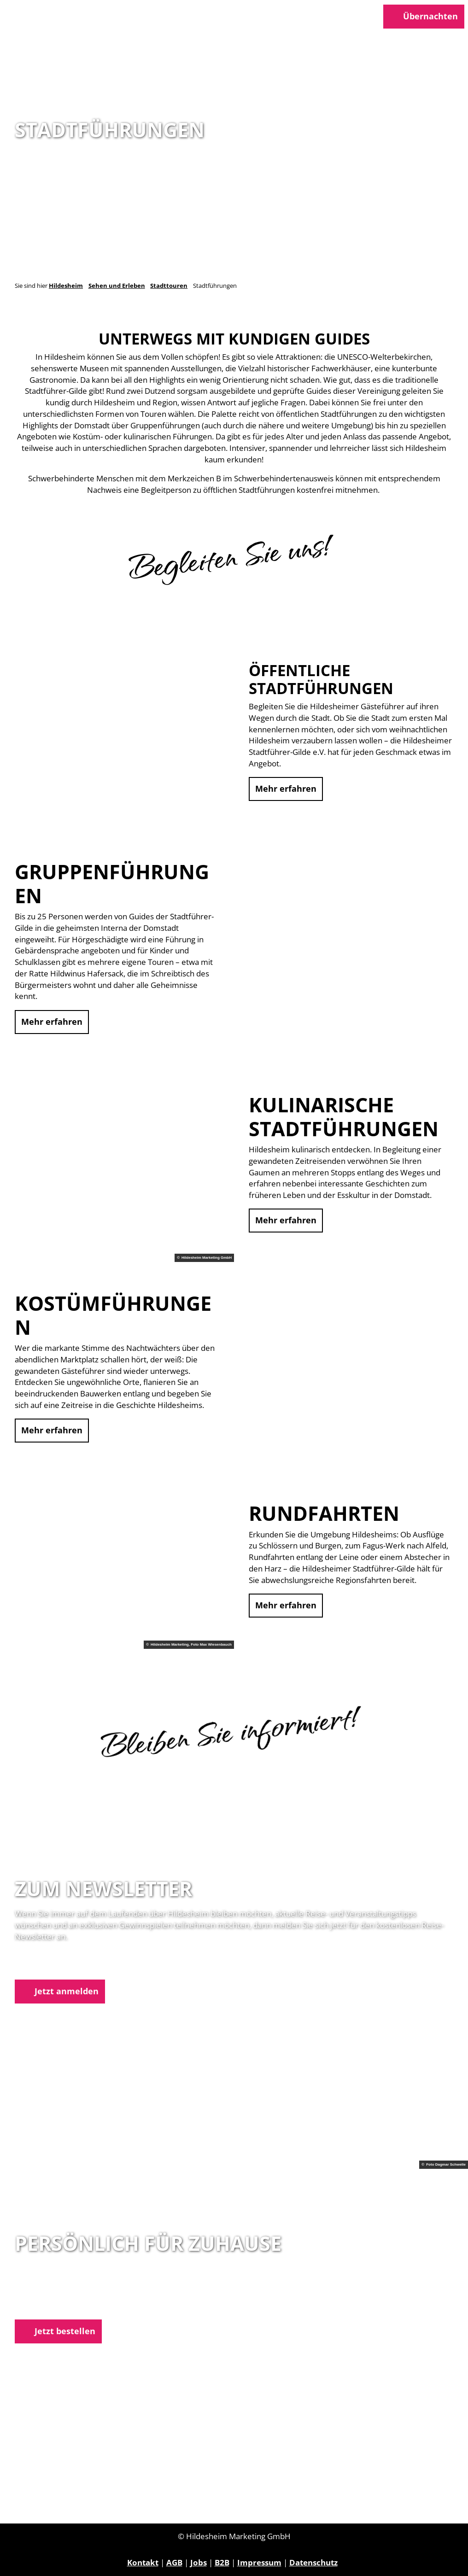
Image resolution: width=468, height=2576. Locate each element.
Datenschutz (313, 2562)
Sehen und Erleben (116, 285)
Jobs (198, 2562)
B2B (222, 2562)
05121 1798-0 (56, 2294)
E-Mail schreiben (46, 2306)
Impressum (259, 2562)
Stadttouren (168, 285)
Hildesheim (66, 285)
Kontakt (142, 2562)
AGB (174, 2562)
